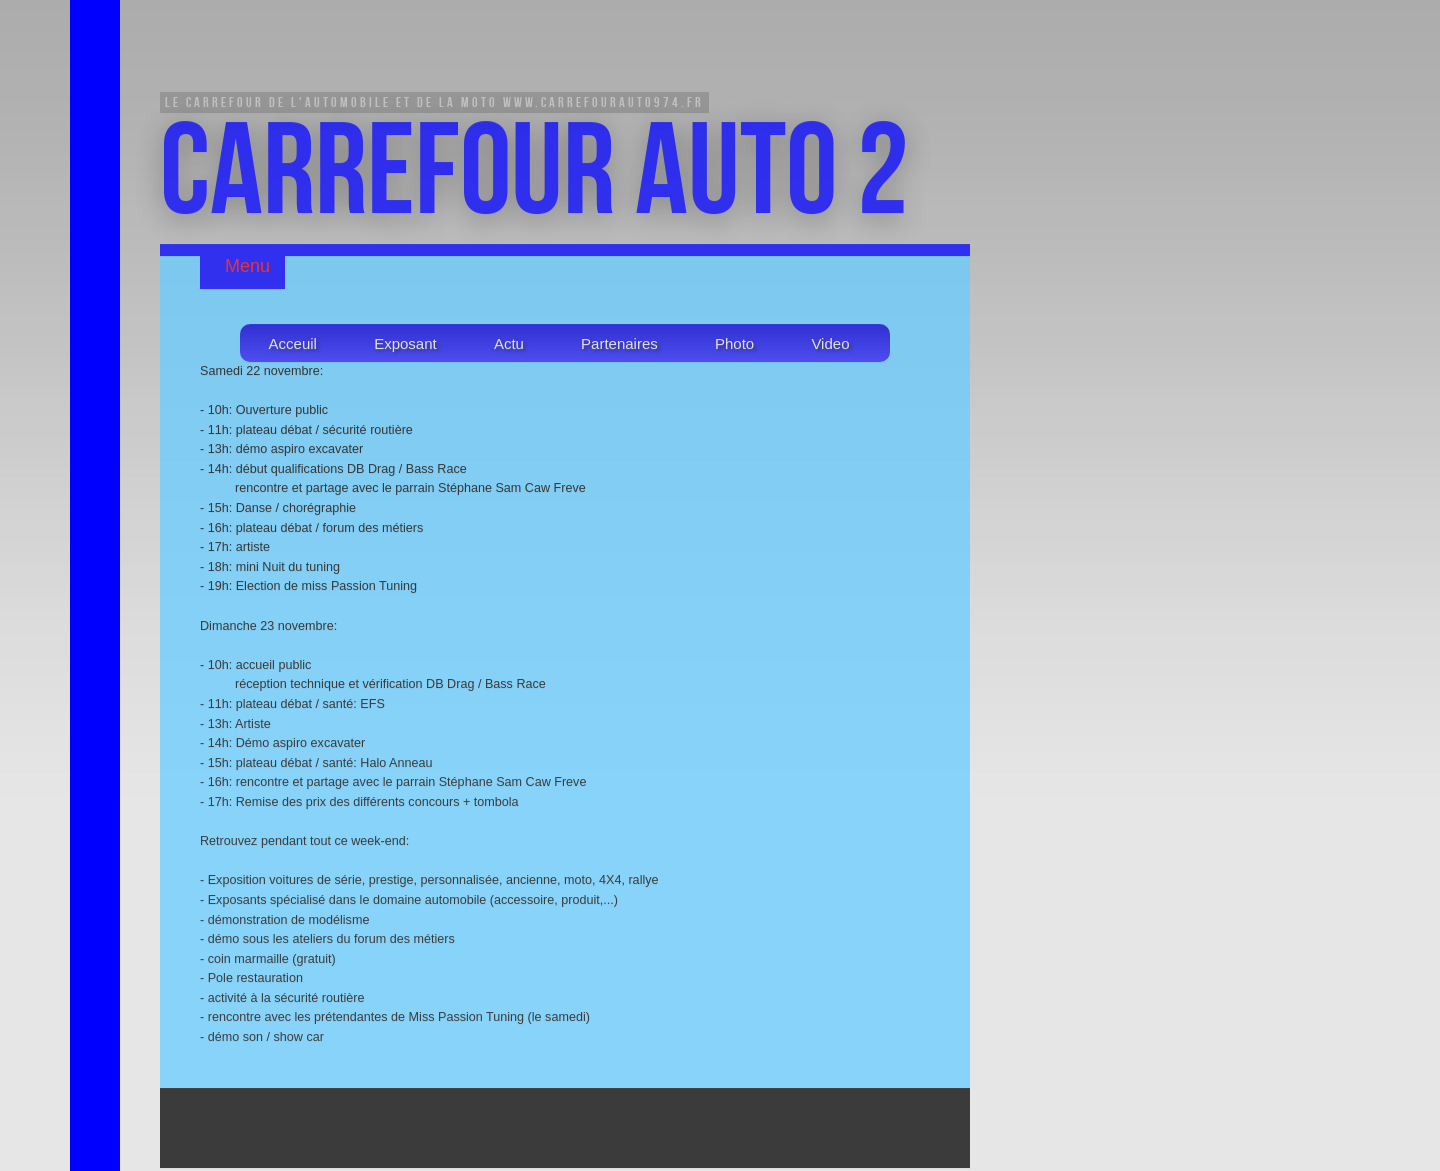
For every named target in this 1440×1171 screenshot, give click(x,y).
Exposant (405, 345)
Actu (509, 345)
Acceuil (293, 345)
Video (830, 345)
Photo (734, 345)
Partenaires (619, 345)
